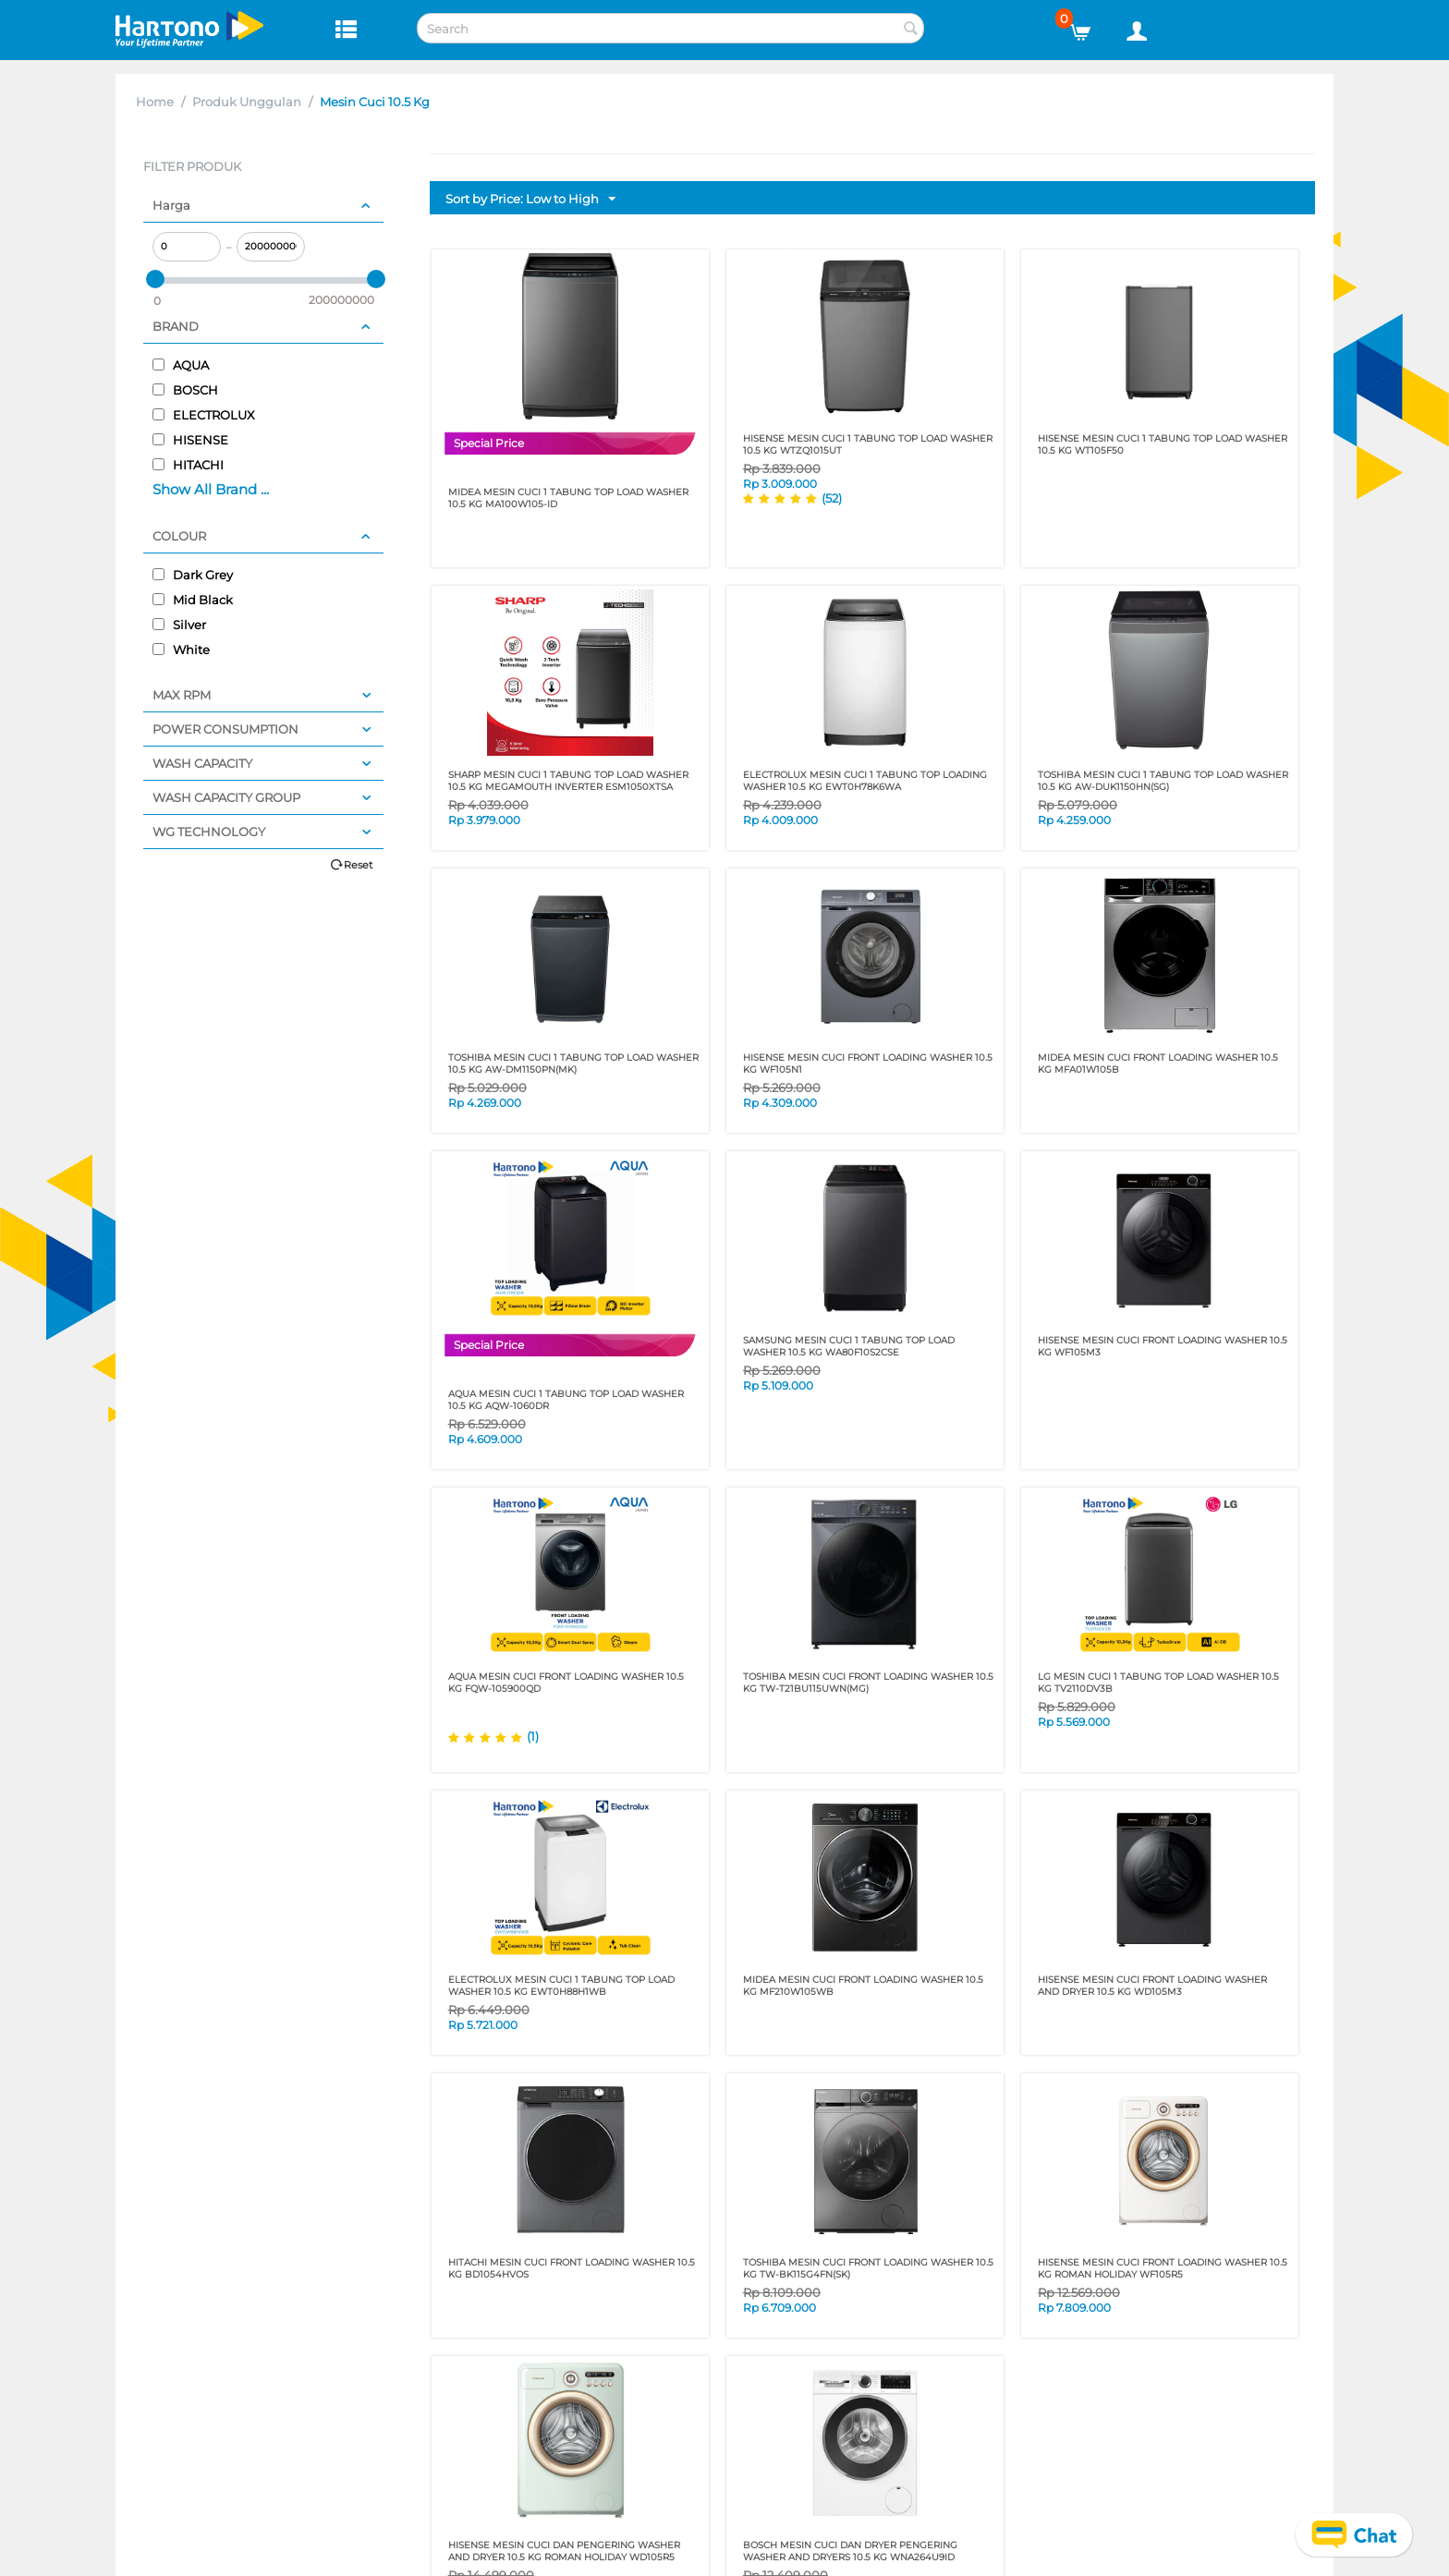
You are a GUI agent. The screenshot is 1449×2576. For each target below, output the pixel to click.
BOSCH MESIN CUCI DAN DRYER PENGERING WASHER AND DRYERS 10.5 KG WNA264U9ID (850, 2551)
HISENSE (190, 439)
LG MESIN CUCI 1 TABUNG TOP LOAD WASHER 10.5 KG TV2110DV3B (1158, 1683)
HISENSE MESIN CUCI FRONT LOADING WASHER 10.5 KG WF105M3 (1162, 1346)
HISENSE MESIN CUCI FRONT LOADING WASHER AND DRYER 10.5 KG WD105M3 (1152, 1986)
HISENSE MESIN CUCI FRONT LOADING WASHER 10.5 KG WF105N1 (867, 1063)
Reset (358, 864)
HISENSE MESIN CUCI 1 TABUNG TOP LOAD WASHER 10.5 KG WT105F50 (1162, 444)
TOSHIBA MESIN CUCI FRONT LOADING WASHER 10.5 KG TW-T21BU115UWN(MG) (868, 1683)
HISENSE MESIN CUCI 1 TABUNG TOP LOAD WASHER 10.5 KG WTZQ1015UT (867, 444)
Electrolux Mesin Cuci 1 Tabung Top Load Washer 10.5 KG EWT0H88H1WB (561, 1986)
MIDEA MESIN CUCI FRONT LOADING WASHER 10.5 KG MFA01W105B (1158, 1063)
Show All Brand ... (210, 489)
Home (155, 101)
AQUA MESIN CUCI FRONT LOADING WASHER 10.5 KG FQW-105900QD (566, 1683)
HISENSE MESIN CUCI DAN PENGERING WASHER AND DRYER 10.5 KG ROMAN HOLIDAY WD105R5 (564, 2551)
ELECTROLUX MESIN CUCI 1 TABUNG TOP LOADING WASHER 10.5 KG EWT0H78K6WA (865, 781)
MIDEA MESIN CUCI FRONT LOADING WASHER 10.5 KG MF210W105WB (863, 1986)
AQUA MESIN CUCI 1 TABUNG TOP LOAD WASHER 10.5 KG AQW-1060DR (566, 1400)
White (181, 649)
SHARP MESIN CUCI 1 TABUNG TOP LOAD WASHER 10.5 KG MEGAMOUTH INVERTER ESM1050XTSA (568, 781)
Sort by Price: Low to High (530, 199)
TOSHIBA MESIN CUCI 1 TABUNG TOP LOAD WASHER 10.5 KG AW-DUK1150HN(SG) (1163, 781)
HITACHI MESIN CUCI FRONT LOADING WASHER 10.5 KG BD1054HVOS (571, 2268)
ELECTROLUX (203, 414)
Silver (179, 624)
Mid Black (192, 599)
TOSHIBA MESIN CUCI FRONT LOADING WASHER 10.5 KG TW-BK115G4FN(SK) (868, 2268)
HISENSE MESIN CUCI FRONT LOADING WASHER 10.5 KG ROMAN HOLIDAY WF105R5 (1162, 2268)
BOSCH (185, 390)
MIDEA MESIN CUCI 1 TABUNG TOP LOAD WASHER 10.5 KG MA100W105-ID (568, 498)
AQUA (180, 365)
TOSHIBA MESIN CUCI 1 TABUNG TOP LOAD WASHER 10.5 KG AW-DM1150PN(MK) (573, 1063)
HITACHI (188, 464)
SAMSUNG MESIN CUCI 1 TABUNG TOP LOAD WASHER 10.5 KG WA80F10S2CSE (849, 1346)
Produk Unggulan (246, 101)
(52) (832, 498)
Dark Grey (192, 574)
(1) (533, 1736)
